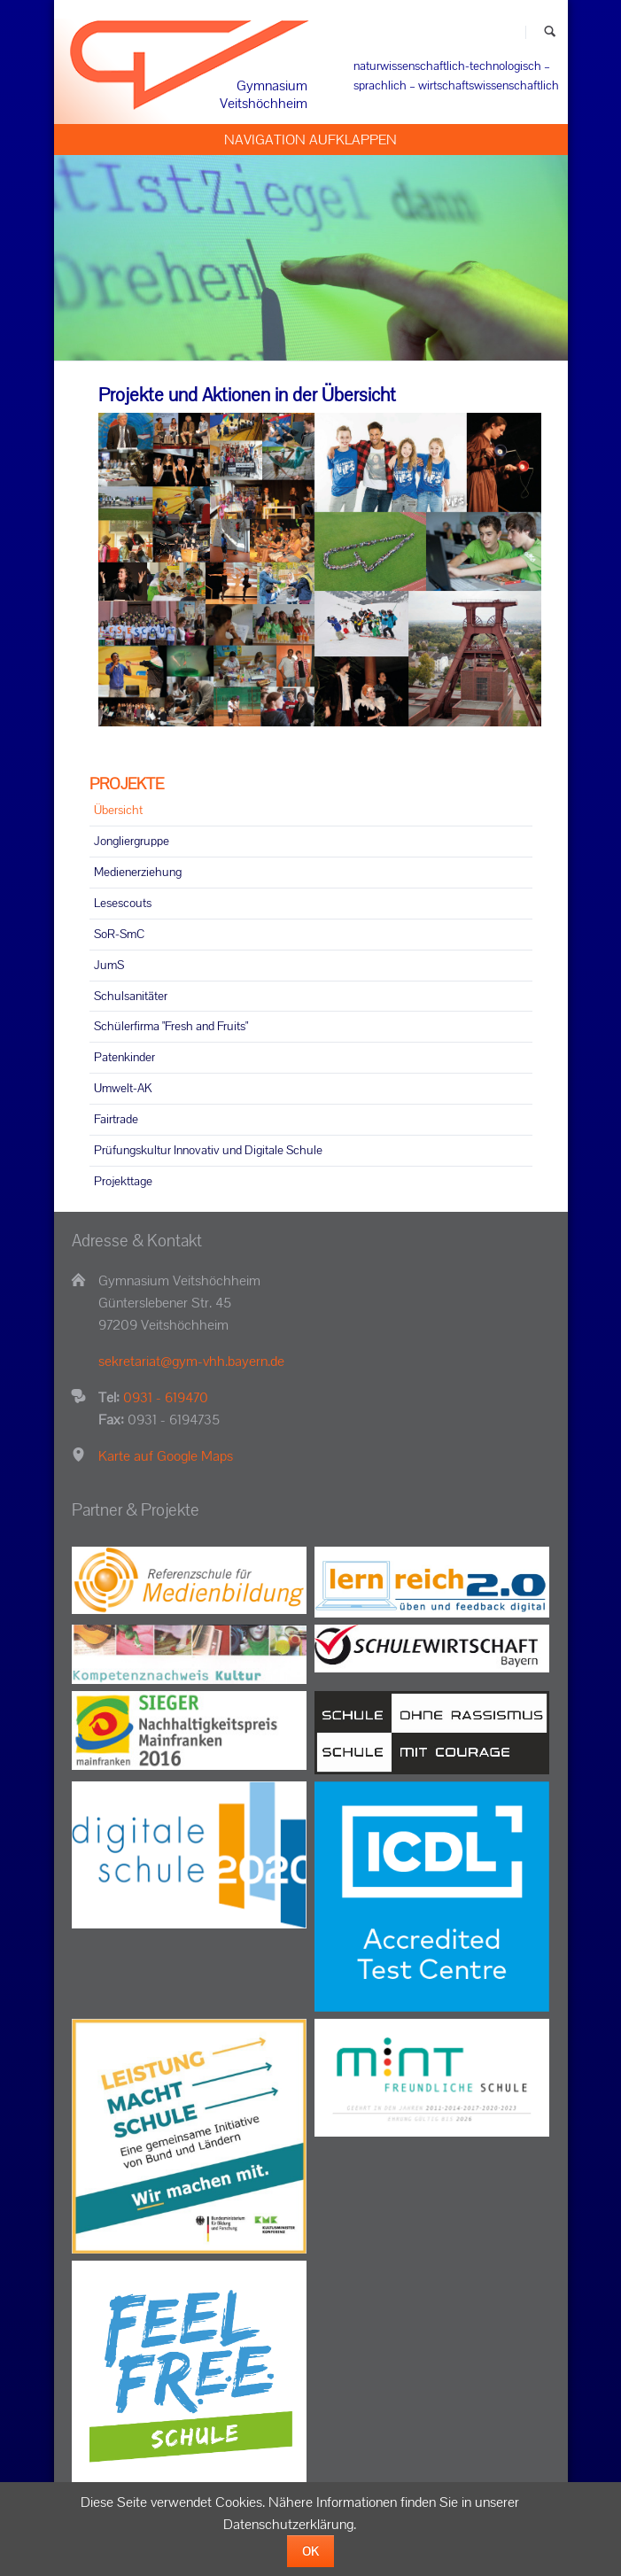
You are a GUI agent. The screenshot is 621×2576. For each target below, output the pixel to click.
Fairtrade (116, 1119)
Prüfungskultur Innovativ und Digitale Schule (208, 1150)
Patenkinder (124, 1057)
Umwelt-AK (123, 1088)
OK (310, 2551)
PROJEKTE (126, 783)
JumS (109, 965)
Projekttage (123, 1181)
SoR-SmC (119, 934)
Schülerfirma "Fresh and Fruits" (171, 1026)
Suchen (549, 32)
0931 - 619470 (165, 1397)
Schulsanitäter (130, 996)
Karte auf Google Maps (165, 1456)
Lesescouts (122, 903)
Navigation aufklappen (310, 139)
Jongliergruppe (131, 841)
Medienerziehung (138, 872)
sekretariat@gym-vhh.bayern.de (191, 1361)
